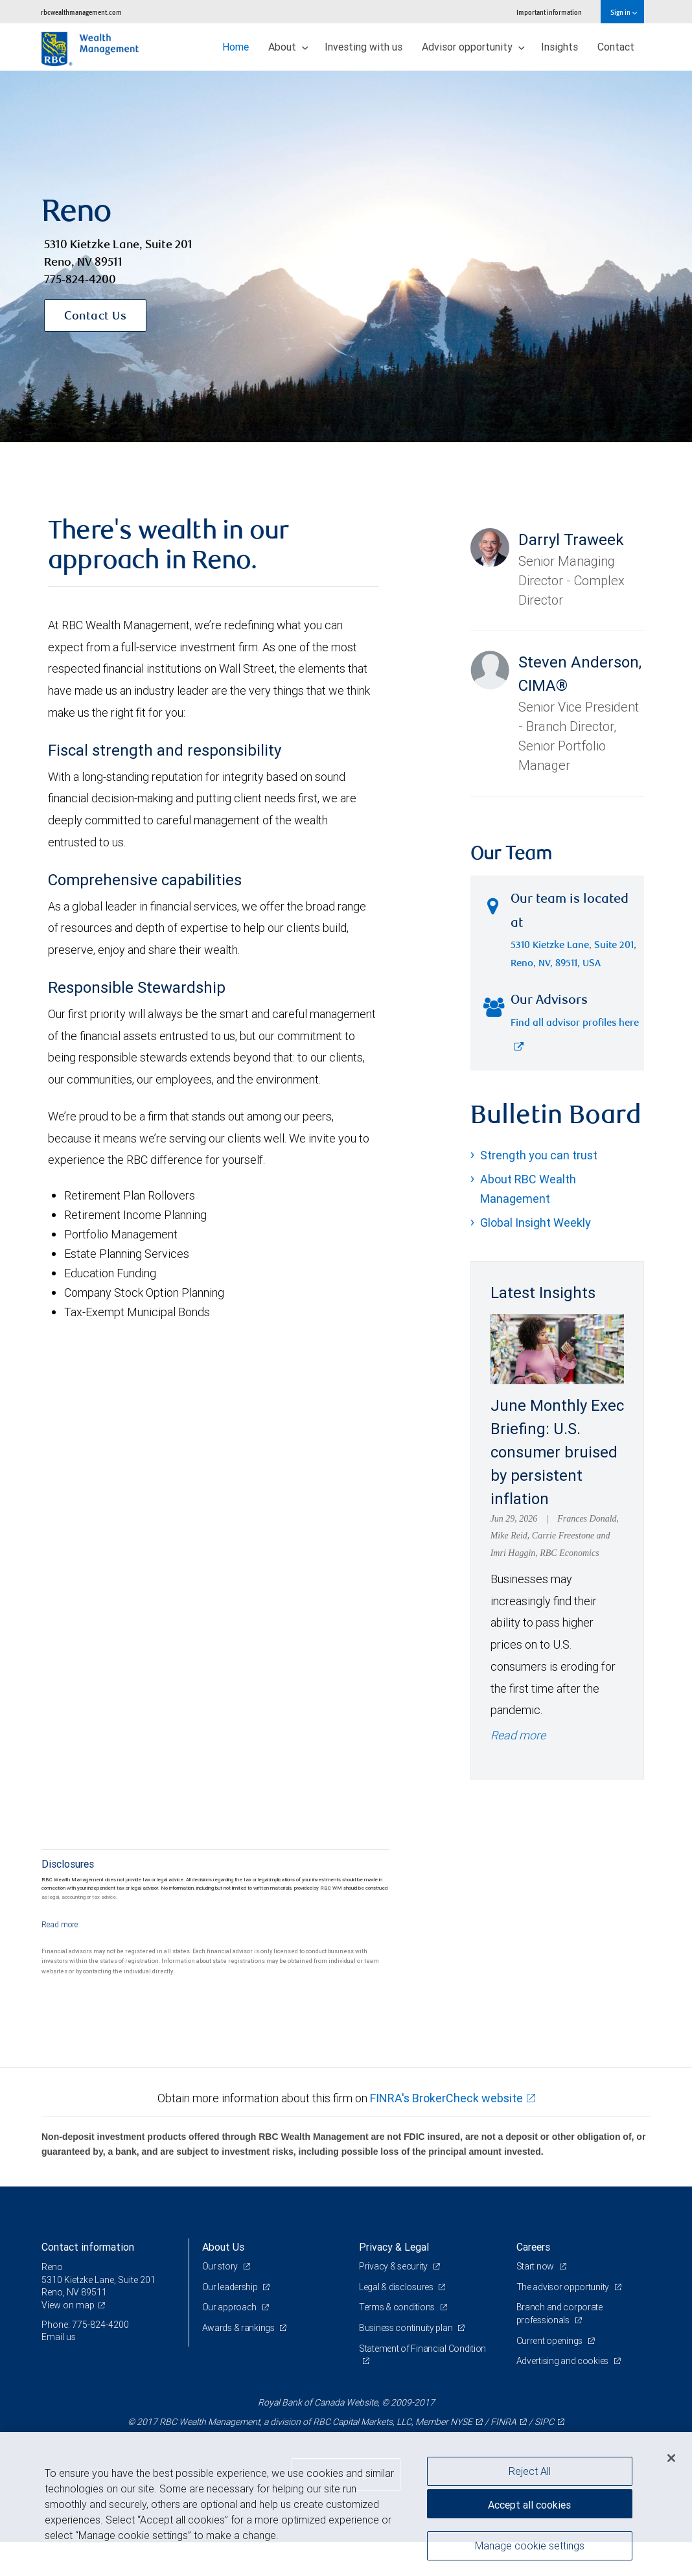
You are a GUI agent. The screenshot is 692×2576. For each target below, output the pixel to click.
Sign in (623, 12)
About (288, 46)
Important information (549, 12)
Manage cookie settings (529, 2545)
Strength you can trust (538, 1155)
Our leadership (231, 2287)
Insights (559, 46)
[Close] (671, 2458)
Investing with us (363, 46)
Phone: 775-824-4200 (85, 2324)
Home (235, 46)
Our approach (230, 2307)
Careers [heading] (533, 2246)
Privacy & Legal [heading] (394, 2246)
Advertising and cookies (563, 2361)
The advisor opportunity (563, 2287)
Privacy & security (394, 2266)
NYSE (461, 2422)
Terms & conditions (398, 2307)
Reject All (530, 2471)
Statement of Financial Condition (422, 2348)
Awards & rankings (239, 2328)
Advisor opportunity (473, 46)
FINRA (503, 2422)
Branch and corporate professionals (559, 2313)
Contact (615, 46)
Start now (536, 2266)
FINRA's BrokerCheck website (446, 2098)
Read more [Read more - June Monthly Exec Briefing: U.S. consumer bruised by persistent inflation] (518, 1735)
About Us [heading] (223, 2246)
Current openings (550, 2341)
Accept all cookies (529, 2504)
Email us (58, 2337)
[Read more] (59, 1924)
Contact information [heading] (87, 2246)
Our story (221, 2266)
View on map (68, 2305)
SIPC (544, 2422)
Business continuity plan (406, 2328)
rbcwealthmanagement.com (81, 12)
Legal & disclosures (397, 2287)
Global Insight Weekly (535, 1222)
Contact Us (95, 317)
